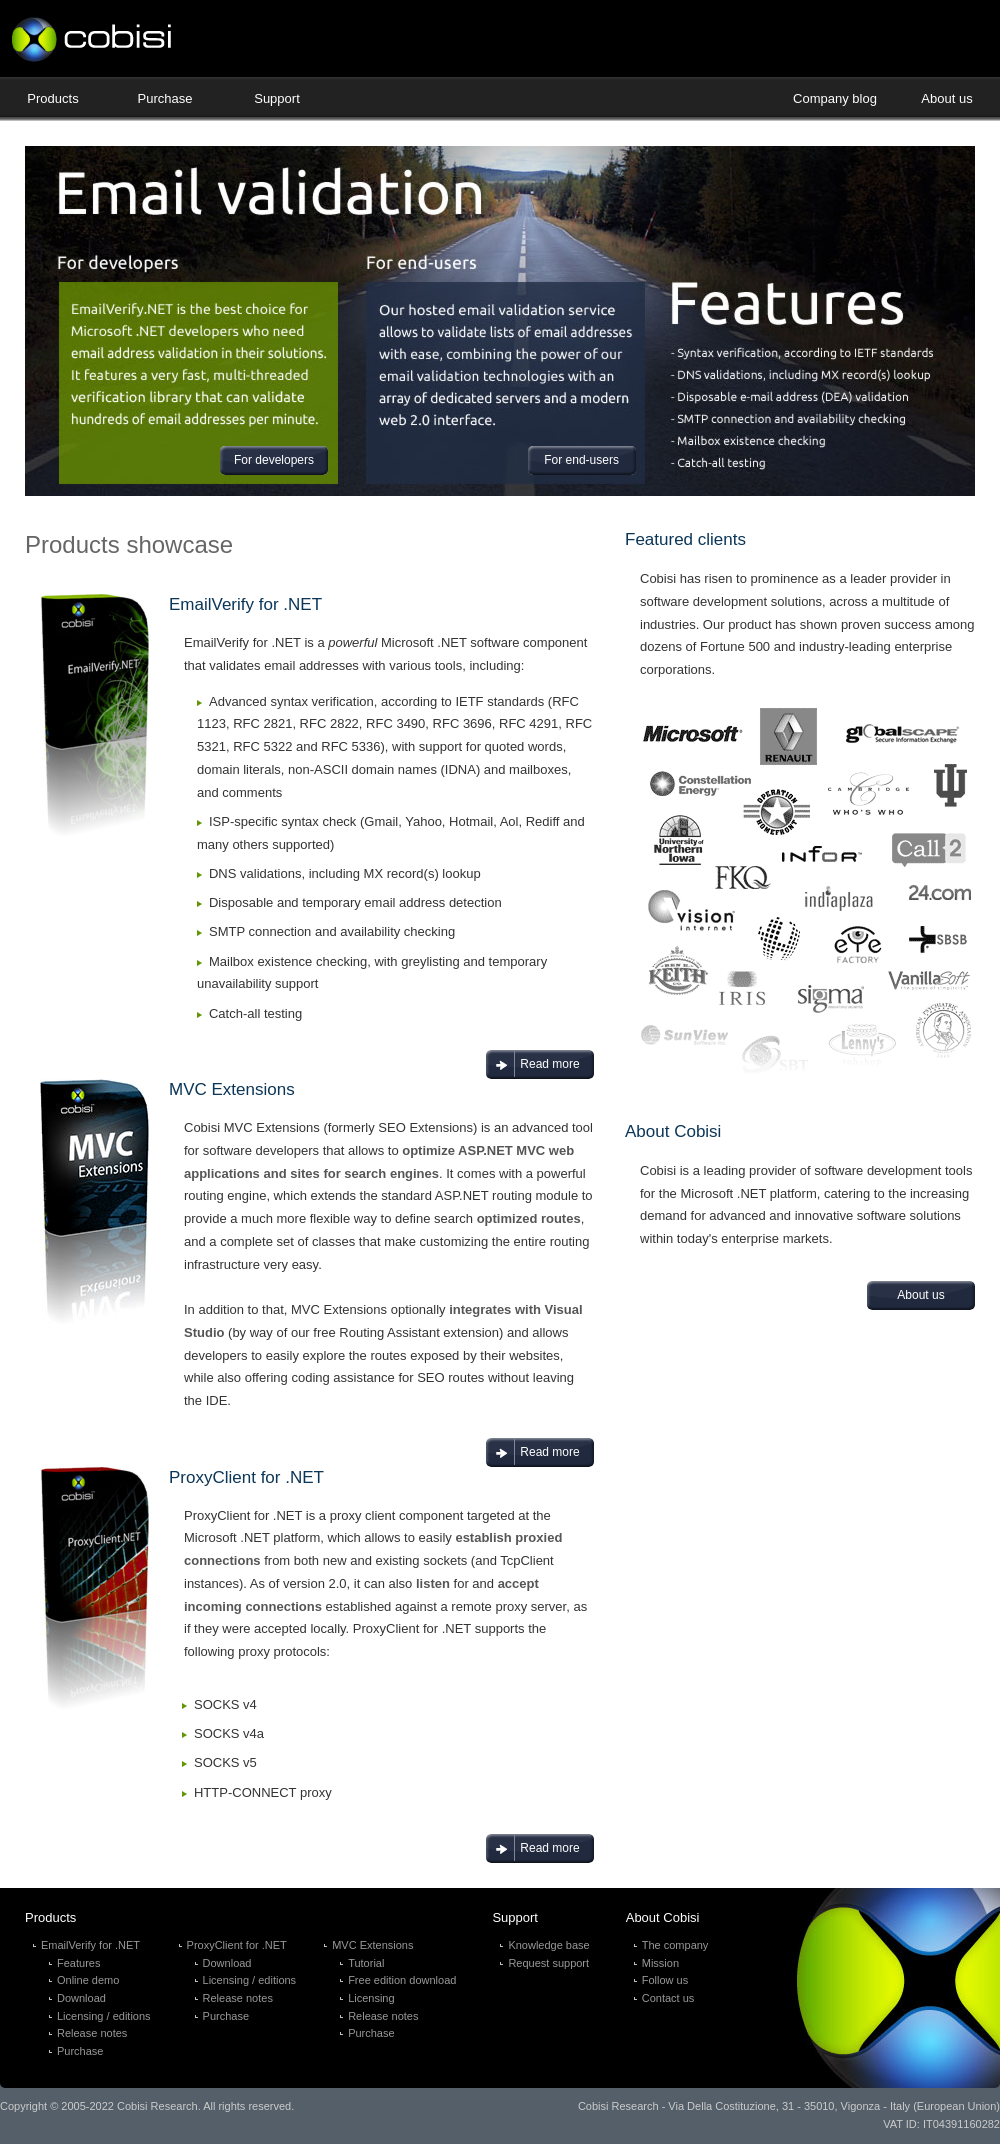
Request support (548, 1963)
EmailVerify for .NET (90, 1945)
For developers (274, 460)
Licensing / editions (104, 2016)
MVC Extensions (372, 1945)
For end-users (581, 460)
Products (52, 98)
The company (675, 1945)
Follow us (665, 1980)
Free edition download (402, 1980)
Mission (660, 1963)
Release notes (92, 2033)
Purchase (165, 98)
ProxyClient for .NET (237, 1945)
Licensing (371, 1998)
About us (946, 98)
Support (277, 98)
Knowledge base (548, 1945)
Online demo (88, 1980)
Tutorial (366, 1963)
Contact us (668, 1998)
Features (78, 1963)
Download (81, 1998)
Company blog (835, 98)
